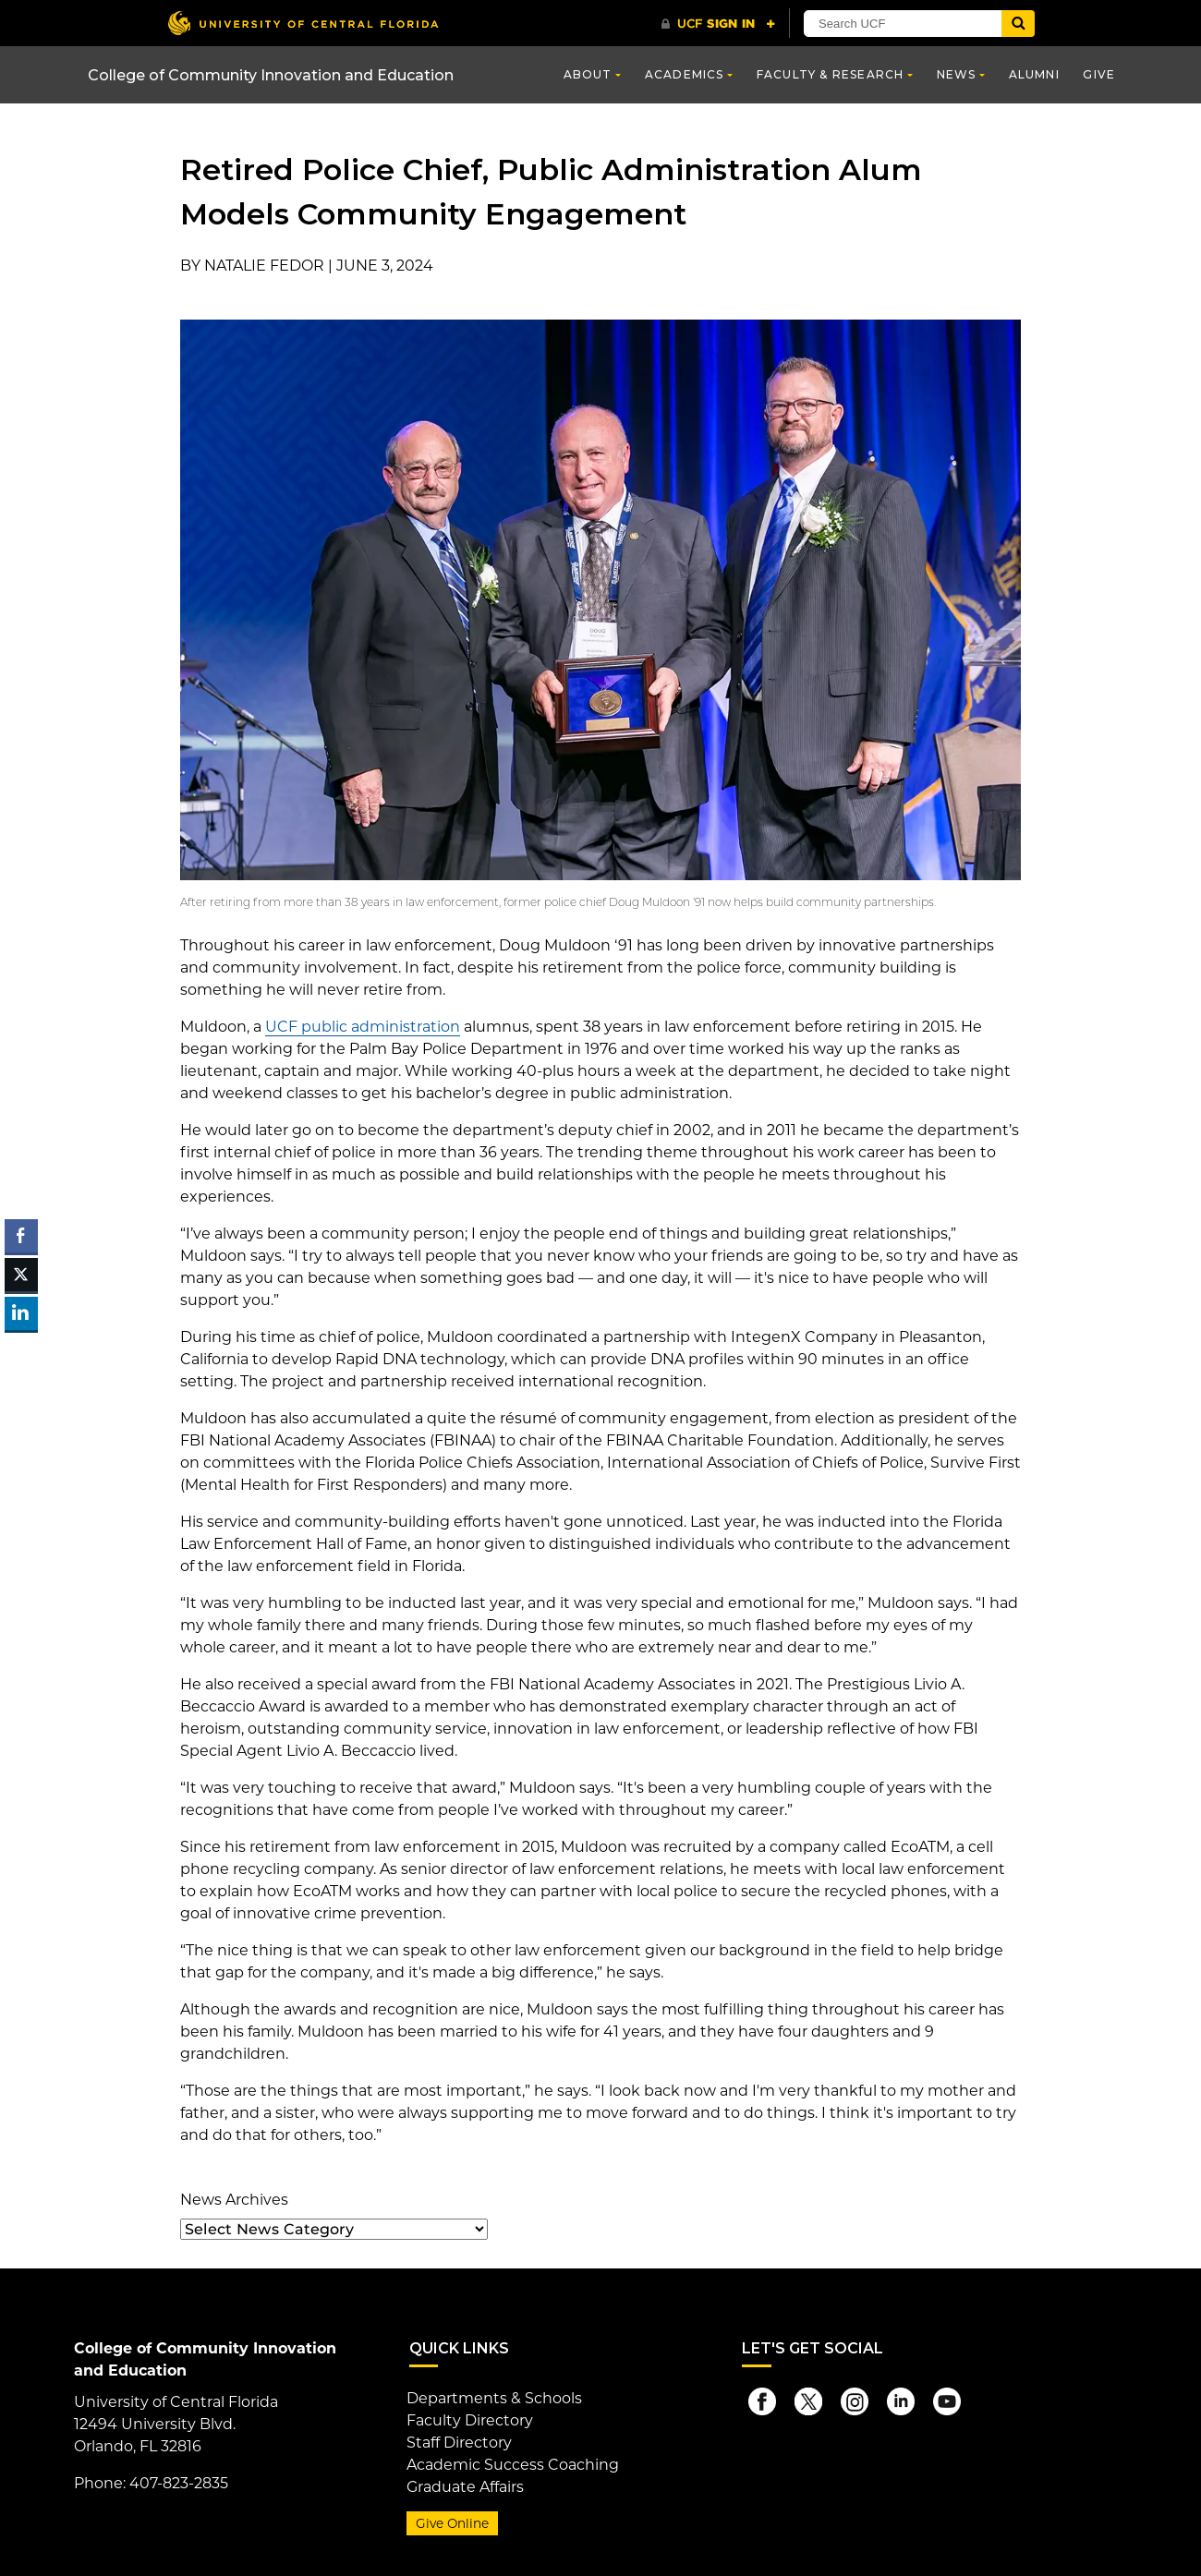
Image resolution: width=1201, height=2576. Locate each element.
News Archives (234, 2199)
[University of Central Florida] (303, 22)
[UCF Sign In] (718, 24)
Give (1099, 74)
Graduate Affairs (465, 2487)
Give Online (452, 2523)
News (957, 74)
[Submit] (1018, 23)
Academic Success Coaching (512, 2464)
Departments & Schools (494, 2398)
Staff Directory (459, 2442)
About (588, 74)
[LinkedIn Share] (21, 1313)
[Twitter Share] (21, 1274)
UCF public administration (362, 1026)
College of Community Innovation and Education (271, 75)
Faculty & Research (830, 74)
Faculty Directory (469, 2420)
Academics (684, 74)
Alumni (1034, 74)
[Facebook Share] (21, 1235)
